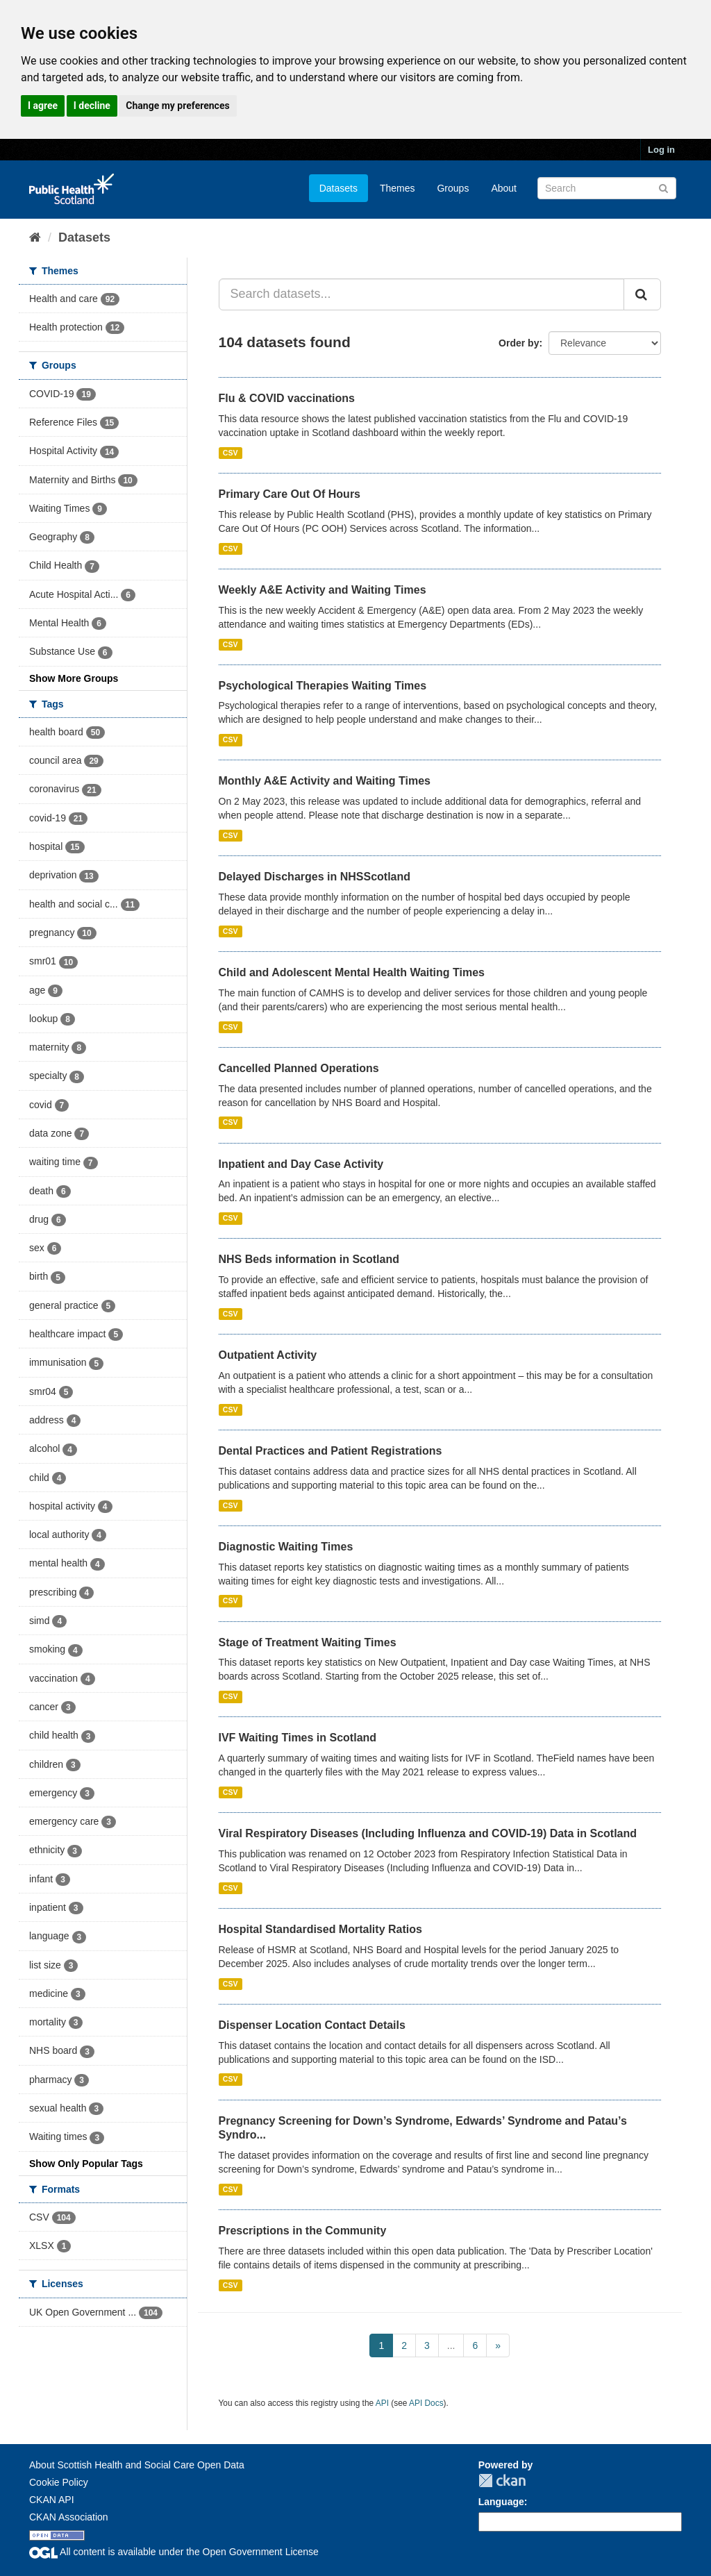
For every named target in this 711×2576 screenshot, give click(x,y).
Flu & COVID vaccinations (287, 398)
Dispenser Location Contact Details (312, 2025)
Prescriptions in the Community (303, 2230)
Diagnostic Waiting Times (286, 1547)
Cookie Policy (58, 2482)
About (504, 188)
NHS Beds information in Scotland (309, 1259)
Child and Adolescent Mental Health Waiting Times (352, 972)
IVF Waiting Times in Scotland (298, 1737)
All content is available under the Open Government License (174, 2551)
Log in (661, 149)
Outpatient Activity (268, 1355)
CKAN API (51, 2499)
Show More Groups (73, 678)
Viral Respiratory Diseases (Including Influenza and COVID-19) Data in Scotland (428, 1833)
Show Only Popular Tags (86, 2163)
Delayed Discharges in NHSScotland (315, 877)
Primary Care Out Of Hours (290, 494)
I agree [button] (43, 105)
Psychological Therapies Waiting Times (323, 686)
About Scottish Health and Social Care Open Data (136, 2464)
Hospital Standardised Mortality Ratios (320, 1929)
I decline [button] (92, 105)
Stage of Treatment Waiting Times (307, 1642)
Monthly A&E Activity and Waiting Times (325, 781)
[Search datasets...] (422, 294)
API (382, 2403)
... (451, 2345)
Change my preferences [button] (177, 105)
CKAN (502, 2480)
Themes (397, 188)
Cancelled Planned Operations (299, 1068)
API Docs (426, 2403)
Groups (453, 188)
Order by (519, 343)
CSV (230, 453)
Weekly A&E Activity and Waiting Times (322, 590)
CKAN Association (68, 2517)
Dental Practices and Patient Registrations (330, 1451)
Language (501, 2501)
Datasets (338, 188)
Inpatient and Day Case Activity (301, 1164)
